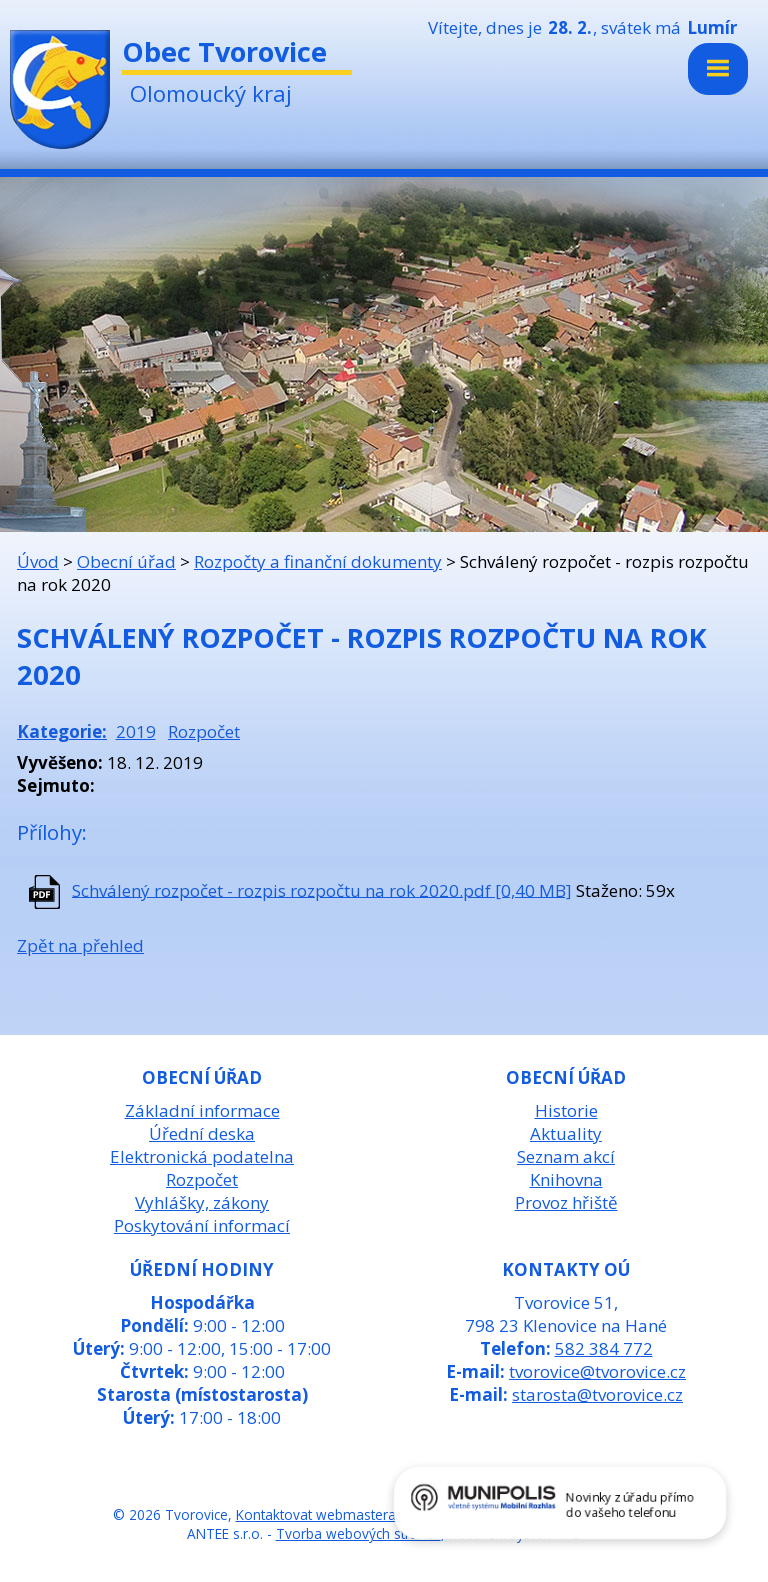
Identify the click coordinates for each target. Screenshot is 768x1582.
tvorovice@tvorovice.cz (597, 1371)
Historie (566, 1110)
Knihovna (566, 1179)
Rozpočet (204, 731)
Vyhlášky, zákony (202, 1202)
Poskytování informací (202, 1225)
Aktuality (566, 1133)
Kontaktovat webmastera (316, 1514)
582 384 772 (604, 1348)
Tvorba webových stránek (358, 1533)
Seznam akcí (566, 1156)
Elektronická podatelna (202, 1156)
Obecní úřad (126, 561)
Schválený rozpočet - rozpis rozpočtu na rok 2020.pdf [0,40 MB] (322, 889)
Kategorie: (62, 731)
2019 (136, 731)
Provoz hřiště (566, 1202)
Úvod (38, 561)
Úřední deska (202, 1133)
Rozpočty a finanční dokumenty (318, 561)
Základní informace (202, 1110)
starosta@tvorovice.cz (597, 1394)
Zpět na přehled (80, 945)
